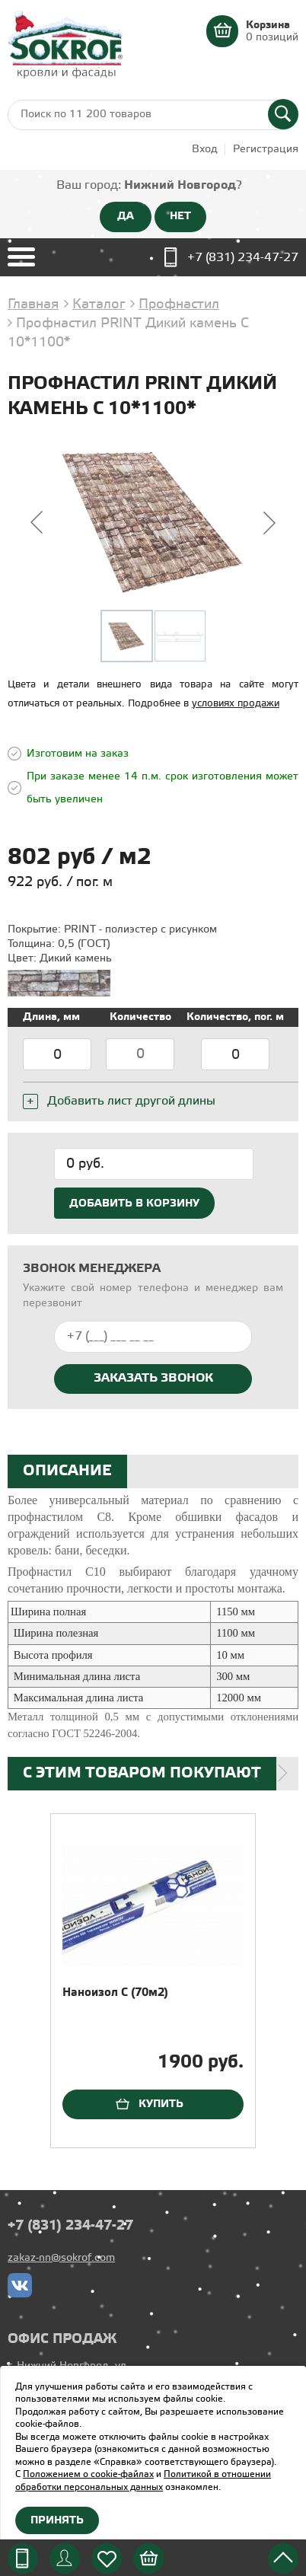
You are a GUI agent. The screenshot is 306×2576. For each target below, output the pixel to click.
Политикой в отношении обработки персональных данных (143, 2481)
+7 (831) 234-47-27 (242, 257)
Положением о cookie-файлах (88, 2474)
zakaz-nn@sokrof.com (61, 2258)
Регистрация (265, 149)
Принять (57, 2520)
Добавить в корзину (134, 1203)
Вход (205, 149)
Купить (161, 2104)
